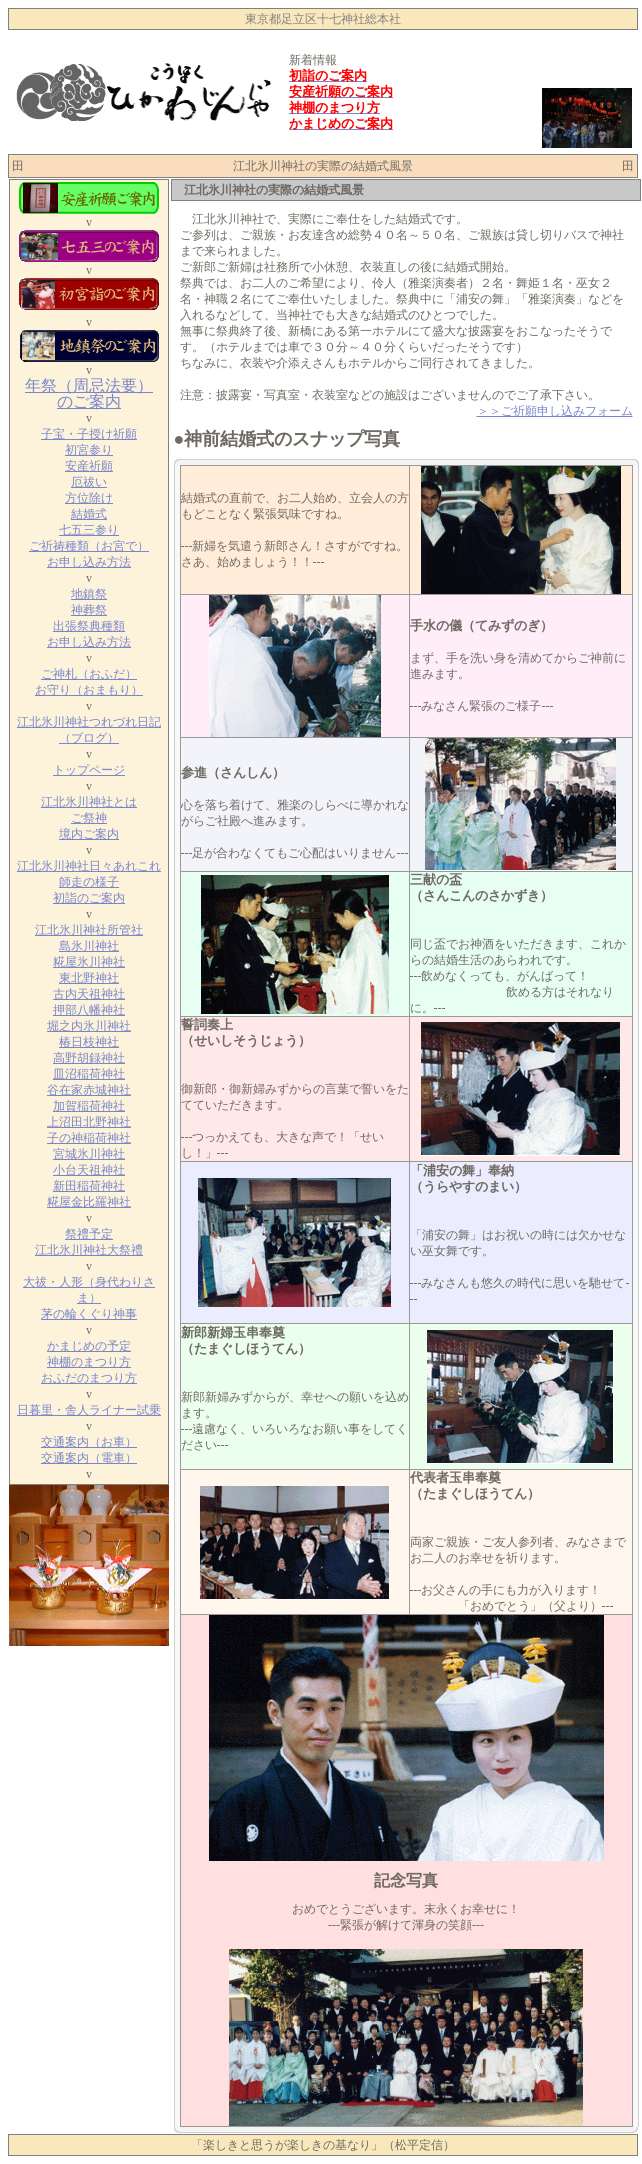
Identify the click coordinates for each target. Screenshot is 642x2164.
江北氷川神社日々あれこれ (89, 866)
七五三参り (89, 530)
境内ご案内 (89, 834)
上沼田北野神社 (89, 1122)
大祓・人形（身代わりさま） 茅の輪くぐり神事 (89, 1298)
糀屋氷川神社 (89, 962)
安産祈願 (89, 466)
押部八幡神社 (89, 1010)
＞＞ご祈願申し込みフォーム (555, 411)
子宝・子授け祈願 (89, 434)
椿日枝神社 (89, 1042)
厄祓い (89, 482)
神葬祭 (89, 610)
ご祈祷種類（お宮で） (89, 546)
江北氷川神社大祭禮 (89, 1250)
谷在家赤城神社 (89, 1090)
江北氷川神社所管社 (89, 930)
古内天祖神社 (89, 994)
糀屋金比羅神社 (89, 1202)
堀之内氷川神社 (89, 1026)
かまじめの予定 (89, 1346)
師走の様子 (89, 882)
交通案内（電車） (89, 1458)
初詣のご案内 (89, 898)
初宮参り (89, 450)
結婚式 (89, 514)
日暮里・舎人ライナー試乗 (89, 1410)
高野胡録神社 (89, 1058)
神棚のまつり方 (89, 1362)
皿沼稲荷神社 (89, 1074)
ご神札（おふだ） (89, 674)
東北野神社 (89, 978)
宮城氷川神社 (89, 1154)
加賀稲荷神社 (89, 1106)
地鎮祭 (89, 594)
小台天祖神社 (89, 1170)
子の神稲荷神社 (89, 1138)
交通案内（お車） (89, 1442)
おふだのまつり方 (89, 1378)
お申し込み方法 (89, 562)
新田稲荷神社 (89, 1186)
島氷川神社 (89, 946)
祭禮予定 (89, 1234)
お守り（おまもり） (89, 690)
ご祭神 (89, 818)
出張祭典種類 (89, 626)
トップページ (89, 770)
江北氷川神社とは (89, 802)
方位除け (89, 498)
